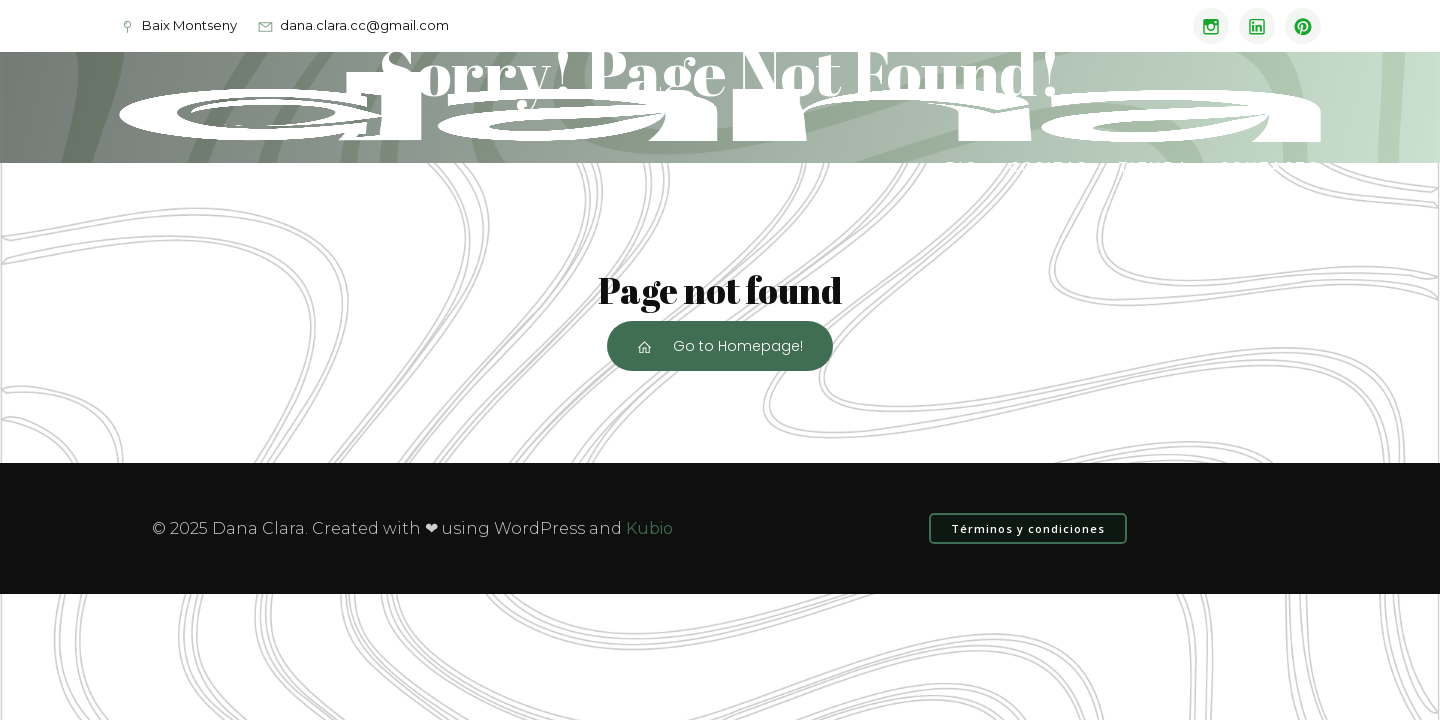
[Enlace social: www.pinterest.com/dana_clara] (1298, 26)
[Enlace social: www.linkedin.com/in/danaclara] (1252, 26)
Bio (962, 167)
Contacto (1270, 167)
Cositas (1048, 167)
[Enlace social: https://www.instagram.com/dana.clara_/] (1206, 26)
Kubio (649, 528)
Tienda (1153, 167)
